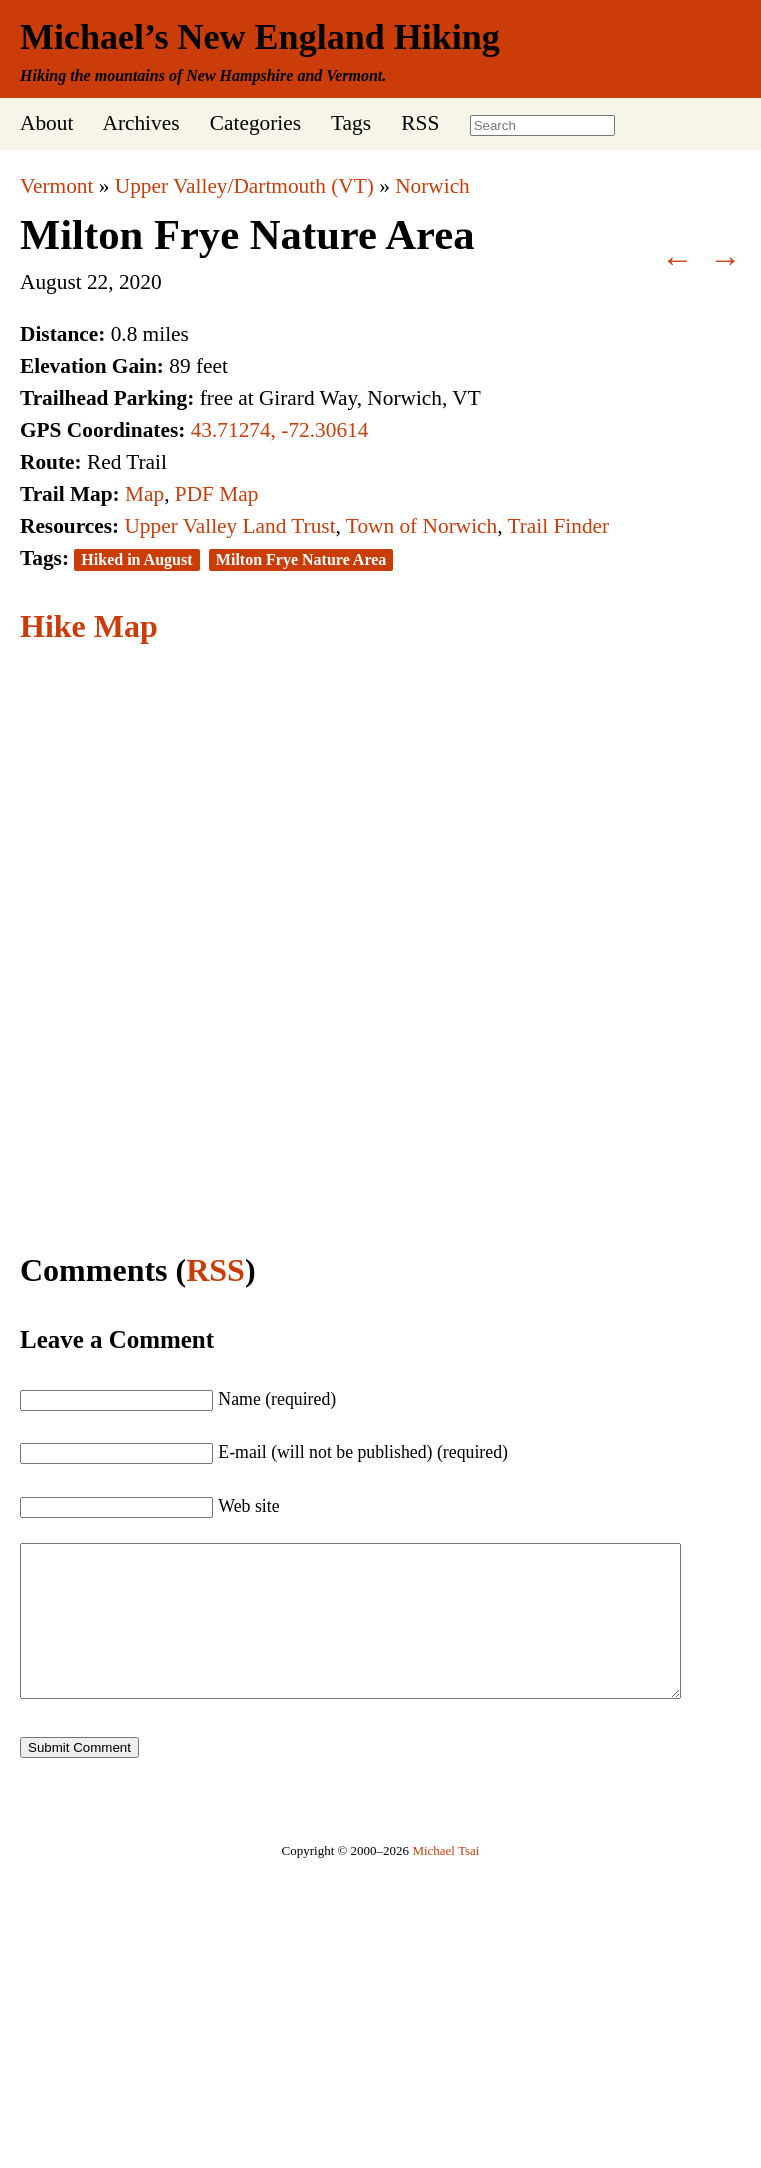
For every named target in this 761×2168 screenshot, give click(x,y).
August (51, 282)
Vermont (56, 186)
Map (144, 494)
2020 (140, 282)
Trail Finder (558, 526)
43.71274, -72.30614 (280, 430)
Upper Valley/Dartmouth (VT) (244, 186)
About (46, 123)
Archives (140, 123)
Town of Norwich (421, 526)
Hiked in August (136, 559)
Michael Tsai (445, 1880)
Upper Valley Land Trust (229, 526)
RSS (420, 123)
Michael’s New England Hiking (260, 37)
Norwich (432, 186)
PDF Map (217, 494)
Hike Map (89, 626)
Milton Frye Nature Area (247, 234)
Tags (351, 123)
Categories (255, 123)
